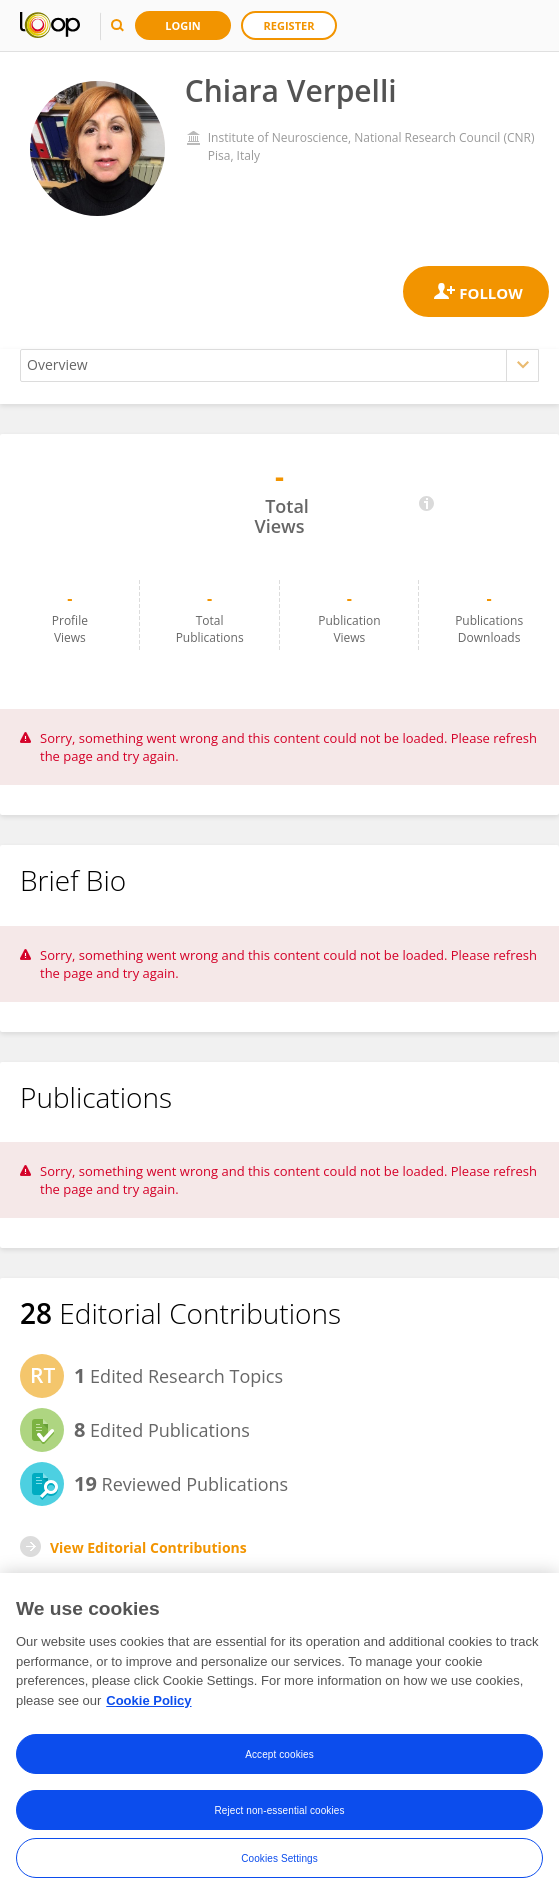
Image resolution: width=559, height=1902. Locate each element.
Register (289, 25)
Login (183, 25)
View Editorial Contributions (148, 1547)
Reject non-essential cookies (279, 1811)
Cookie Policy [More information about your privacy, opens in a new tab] (148, 1701)
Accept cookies (279, 1755)
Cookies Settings (279, 1859)
